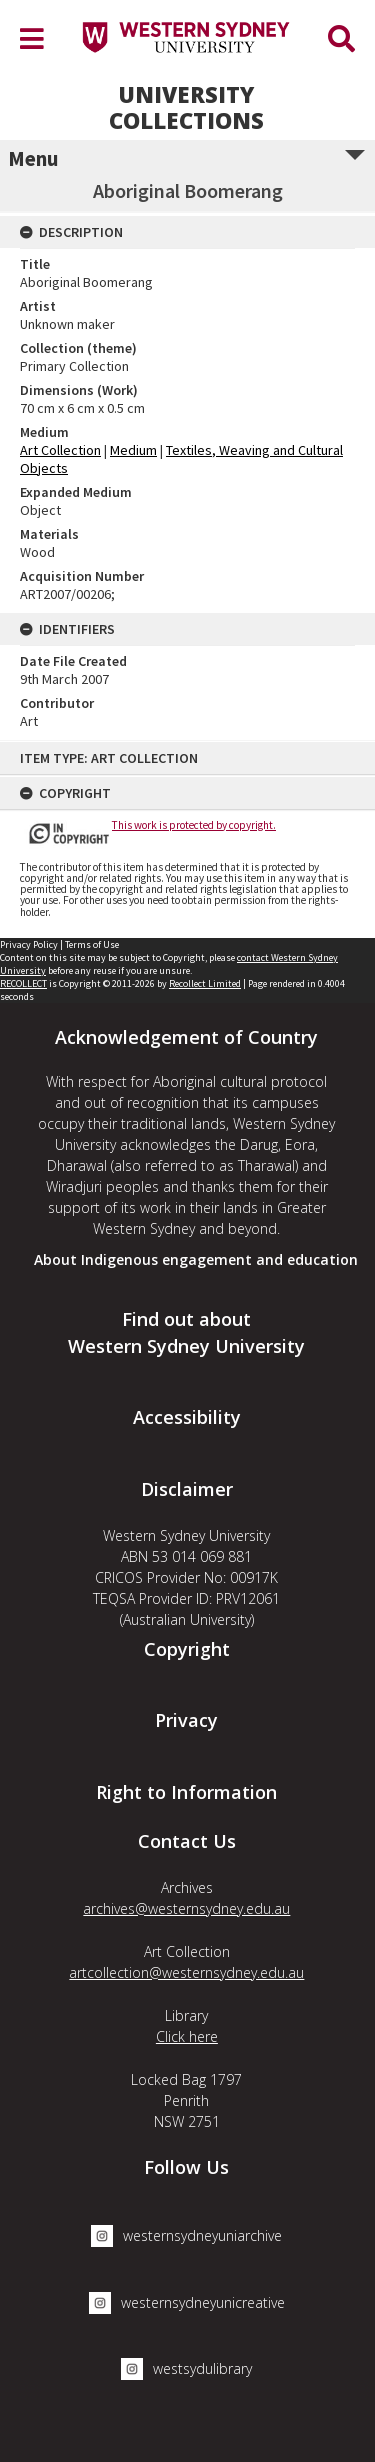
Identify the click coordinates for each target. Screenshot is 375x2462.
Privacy (186, 1720)
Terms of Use (92, 944)
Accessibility (187, 1417)
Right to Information (186, 1792)
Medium (133, 450)
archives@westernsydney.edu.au (186, 1908)
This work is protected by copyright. (194, 825)
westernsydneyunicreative (187, 2303)
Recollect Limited (205, 983)
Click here (187, 2036)
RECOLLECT (23, 983)
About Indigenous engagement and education (196, 1259)
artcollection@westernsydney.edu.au (186, 1972)
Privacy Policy (29, 944)
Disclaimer (187, 1489)
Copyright (187, 1649)
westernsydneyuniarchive (186, 2236)
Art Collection (60, 450)
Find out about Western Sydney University (186, 1332)
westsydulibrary (186, 2369)
